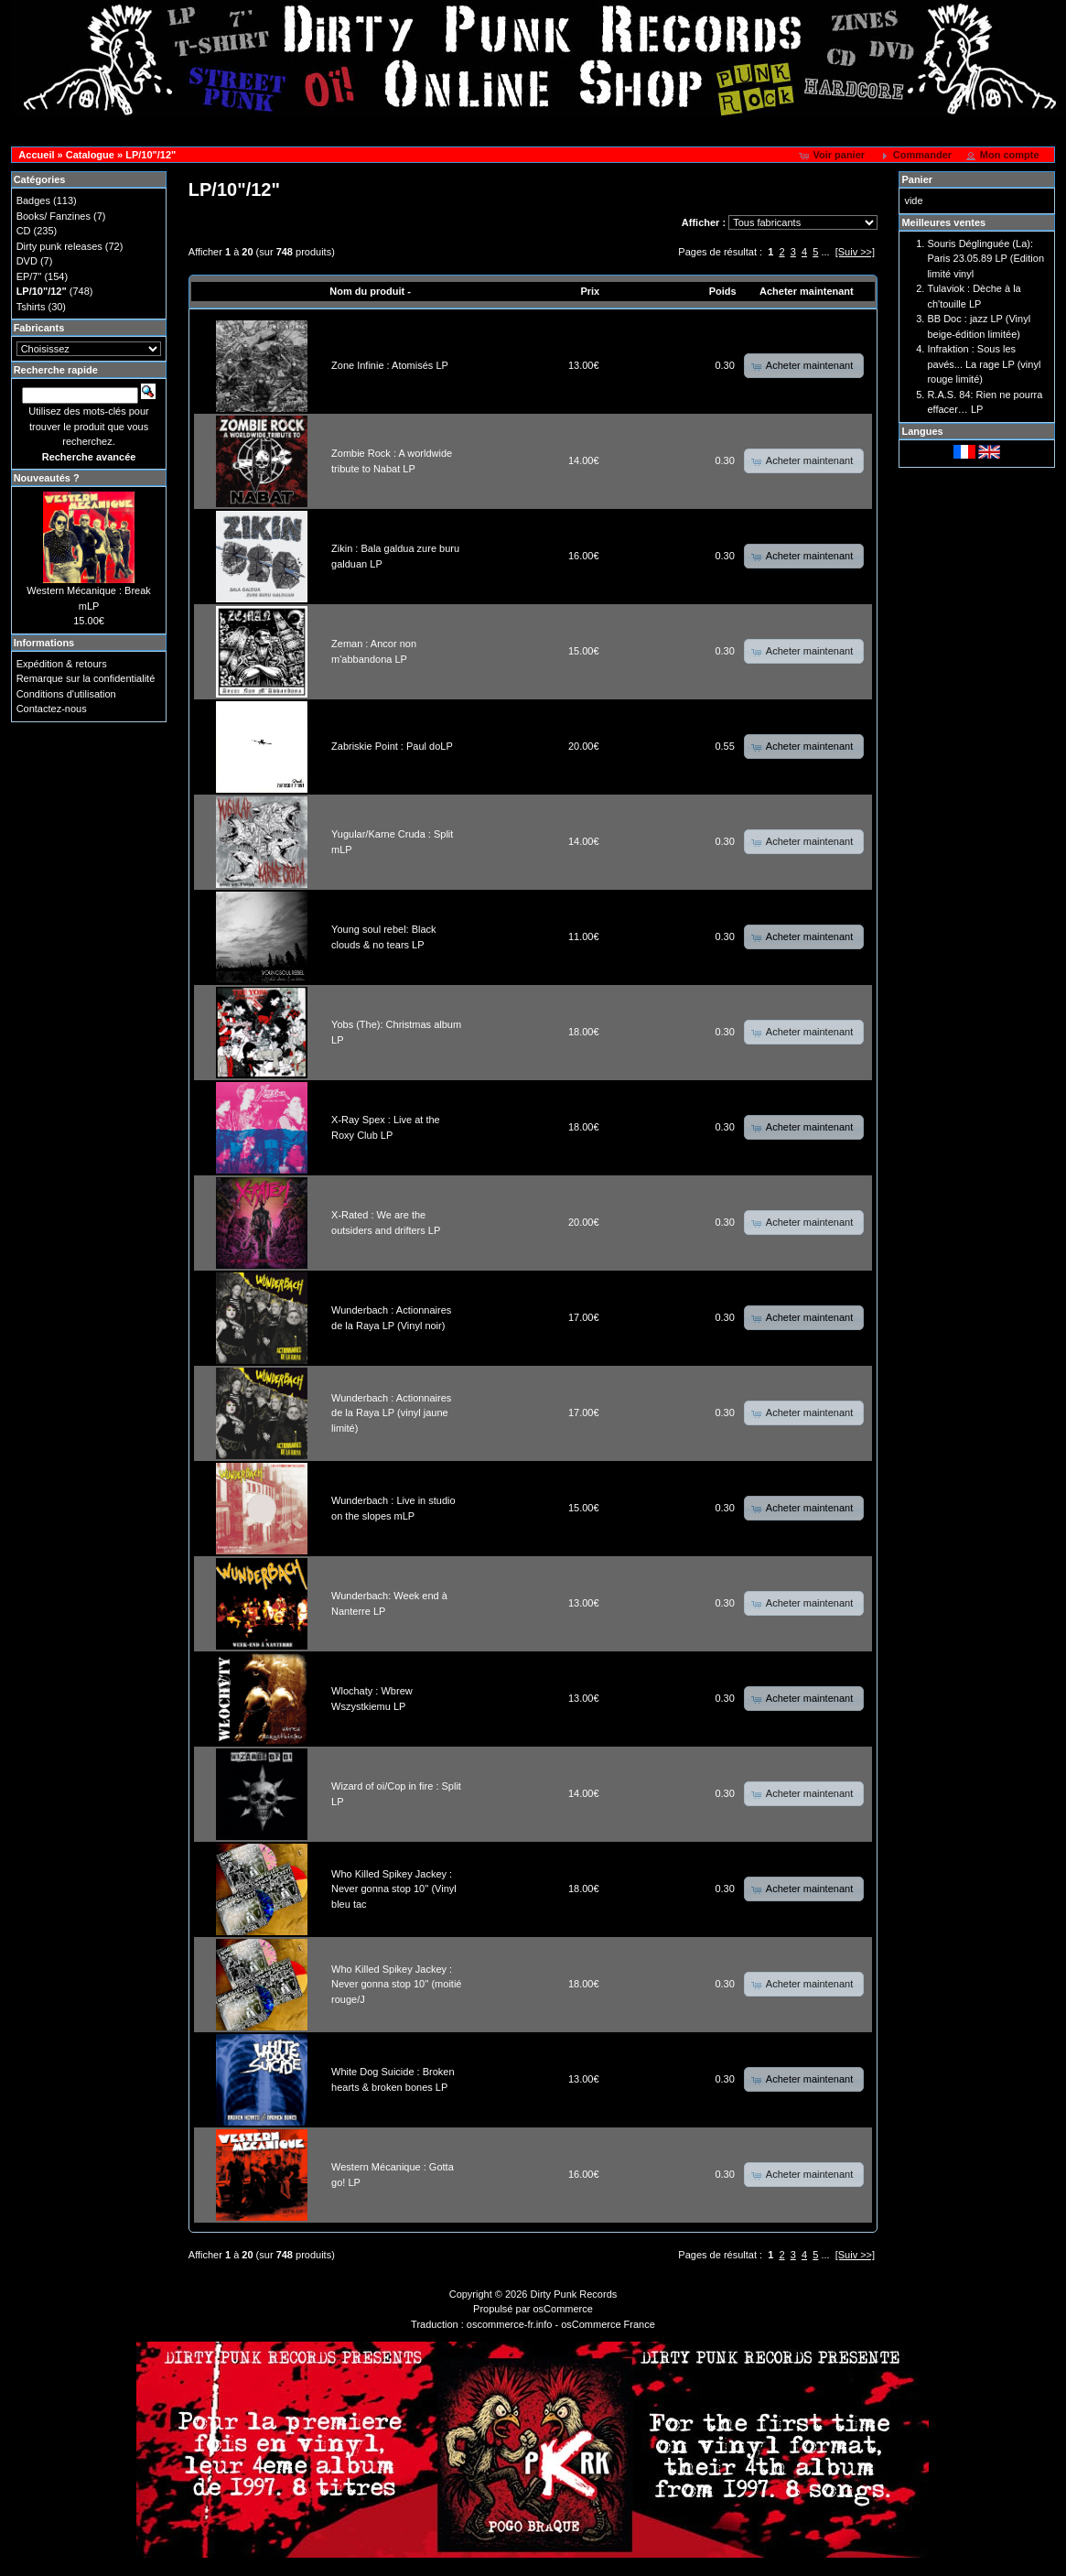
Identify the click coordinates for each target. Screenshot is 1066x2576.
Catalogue (90, 154)
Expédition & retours (61, 663)
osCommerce (563, 2308)
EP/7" (29, 276)
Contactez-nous (51, 708)
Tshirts (31, 306)
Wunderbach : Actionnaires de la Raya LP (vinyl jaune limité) (391, 1413)
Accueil (36, 154)
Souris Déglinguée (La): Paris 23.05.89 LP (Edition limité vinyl (985, 258)
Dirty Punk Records (574, 2294)
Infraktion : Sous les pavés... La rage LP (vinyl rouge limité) (983, 363)
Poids (723, 291)
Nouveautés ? (47, 477)
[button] (833, 156)
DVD (27, 260)
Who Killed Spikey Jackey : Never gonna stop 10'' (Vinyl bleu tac (394, 1889)
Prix (589, 291)
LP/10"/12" (150, 154)
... (825, 251)
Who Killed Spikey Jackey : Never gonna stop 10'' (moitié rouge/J (396, 1984)
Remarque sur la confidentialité (86, 678)
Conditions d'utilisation (66, 693)
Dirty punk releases (59, 246)
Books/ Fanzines (53, 216)
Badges (33, 200)
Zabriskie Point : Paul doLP (392, 746)
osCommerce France (608, 2324)
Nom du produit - (370, 291)
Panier (916, 179)
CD (23, 230)
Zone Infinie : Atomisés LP (389, 365)
